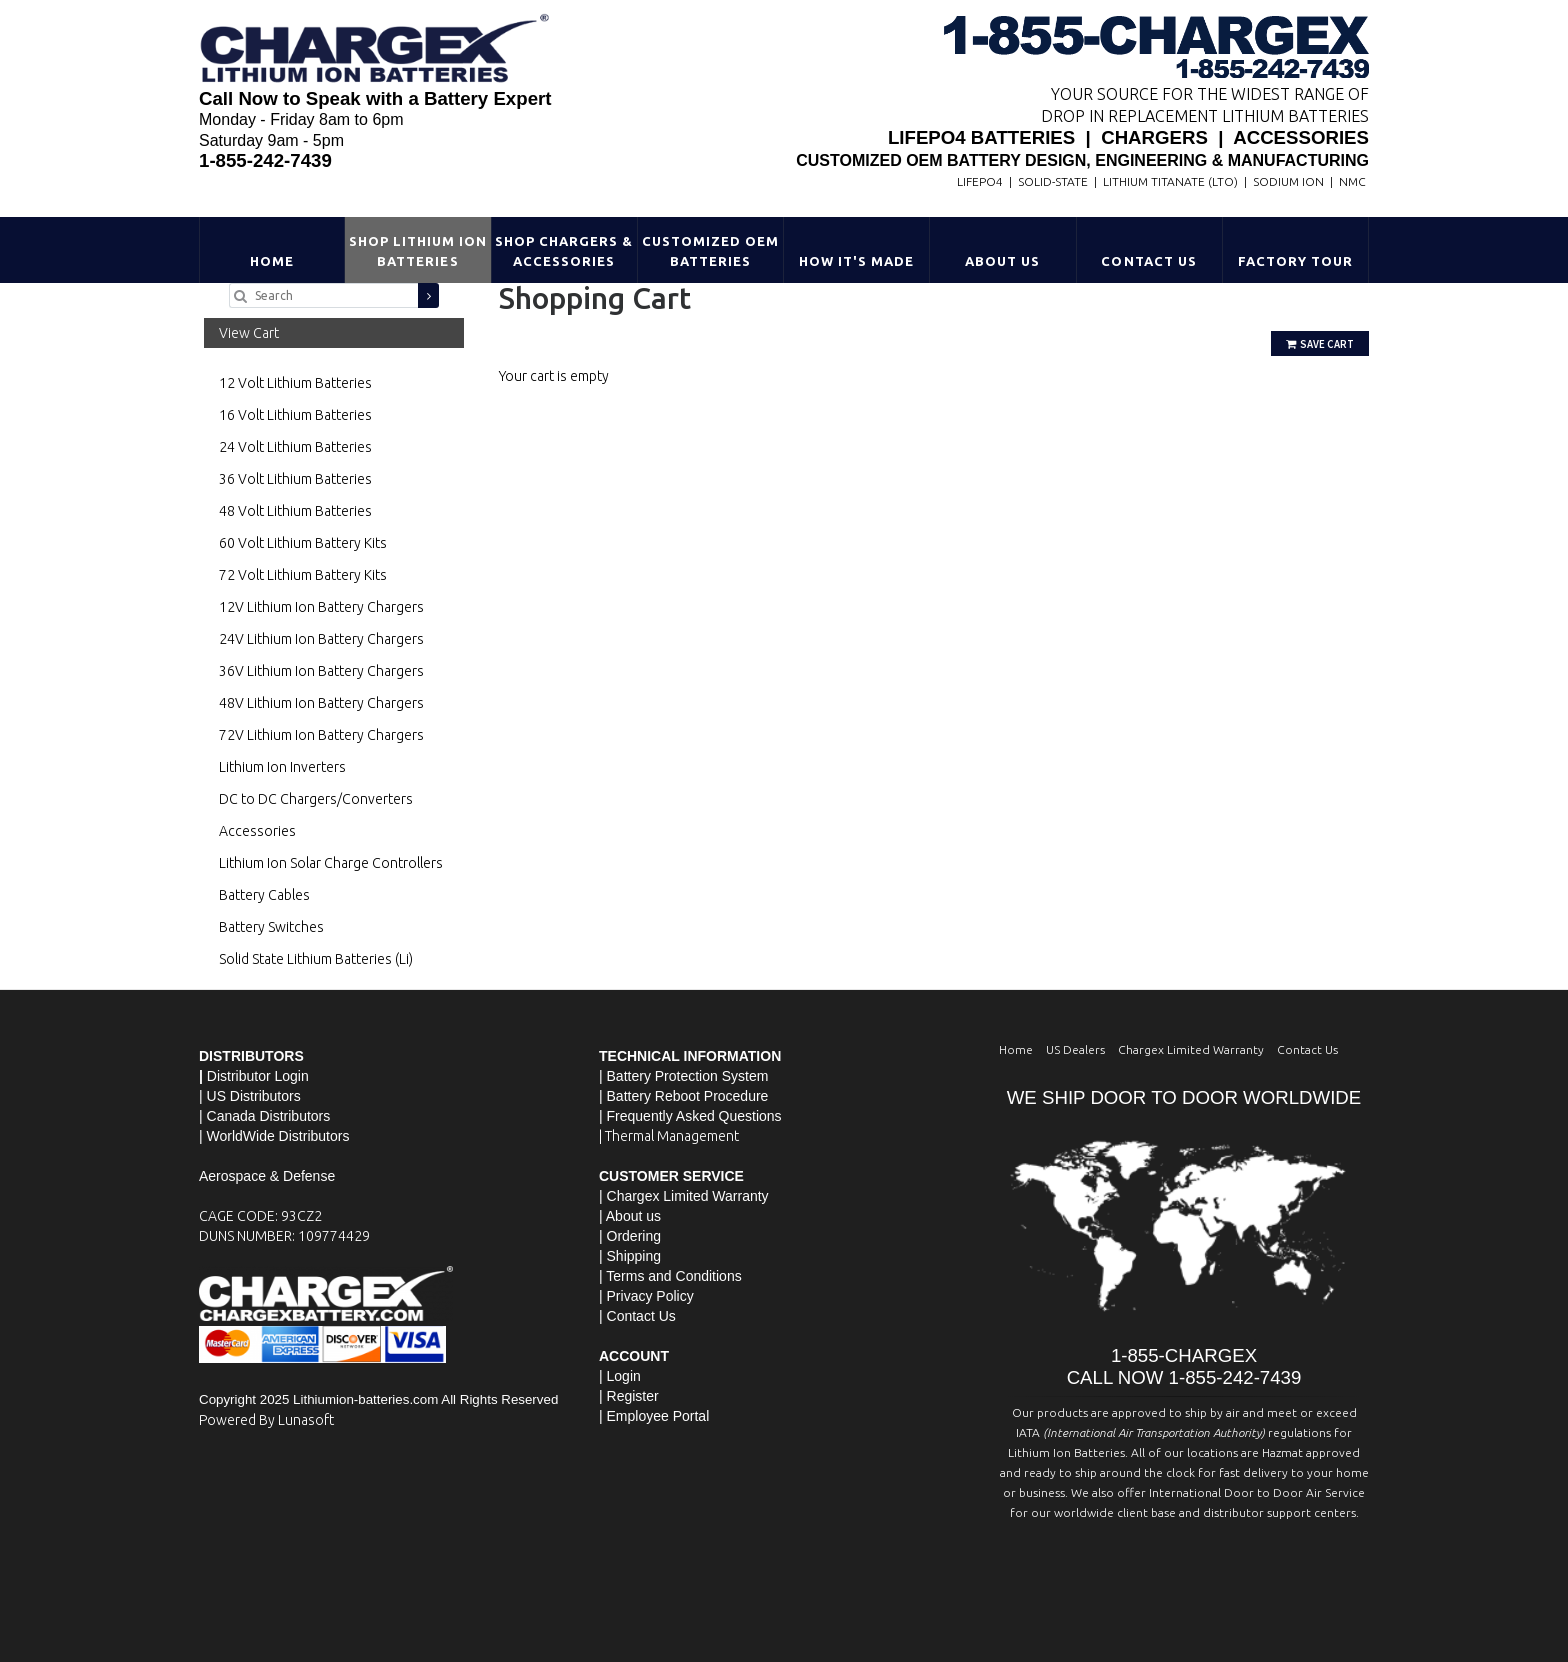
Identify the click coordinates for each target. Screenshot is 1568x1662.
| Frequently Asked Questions (690, 1116)
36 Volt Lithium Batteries (295, 479)
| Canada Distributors (264, 1116)
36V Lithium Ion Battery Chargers (321, 671)
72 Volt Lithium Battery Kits (303, 575)
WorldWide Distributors (278, 1136)
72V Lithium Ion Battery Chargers (321, 735)
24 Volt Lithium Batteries (295, 447)
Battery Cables (264, 895)
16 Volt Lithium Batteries (295, 415)
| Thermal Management (669, 1136)
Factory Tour (1295, 261)
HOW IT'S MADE (857, 261)
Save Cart (1320, 344)
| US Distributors (250, 1096)
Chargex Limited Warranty (1191, 1049)
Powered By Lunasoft (266, 1420)
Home (272, 261)
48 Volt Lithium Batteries (295, 511)
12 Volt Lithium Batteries (295, 383)
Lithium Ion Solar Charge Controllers (331, 863)
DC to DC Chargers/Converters (316, 799)
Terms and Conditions (673, 1276)
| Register (629, 1396)
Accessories (257, 831)
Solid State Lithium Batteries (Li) (316, 959)
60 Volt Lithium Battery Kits (303, 543)
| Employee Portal (654, 1416)
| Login (620, 1376)
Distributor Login (258, 1076)
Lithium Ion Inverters (282, 767)
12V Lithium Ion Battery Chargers (321, 607)
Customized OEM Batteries (711, 251)
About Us (1002, 261)
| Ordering (630, 1236)
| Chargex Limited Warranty (684, 1196)
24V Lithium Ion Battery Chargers (321, 639)
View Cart (249, 333)
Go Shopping (539, 396)
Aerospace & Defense (267, 1176)
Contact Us (1148, 261)
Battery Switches (271, 927)
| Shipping (630, 1256)
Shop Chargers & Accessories (564, 251)
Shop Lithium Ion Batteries (418, 251)
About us (633, 1216)
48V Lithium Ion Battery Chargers (321, 703)
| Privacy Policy (646, 1296)
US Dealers (1075, 1049)
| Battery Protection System (683, 1076)
